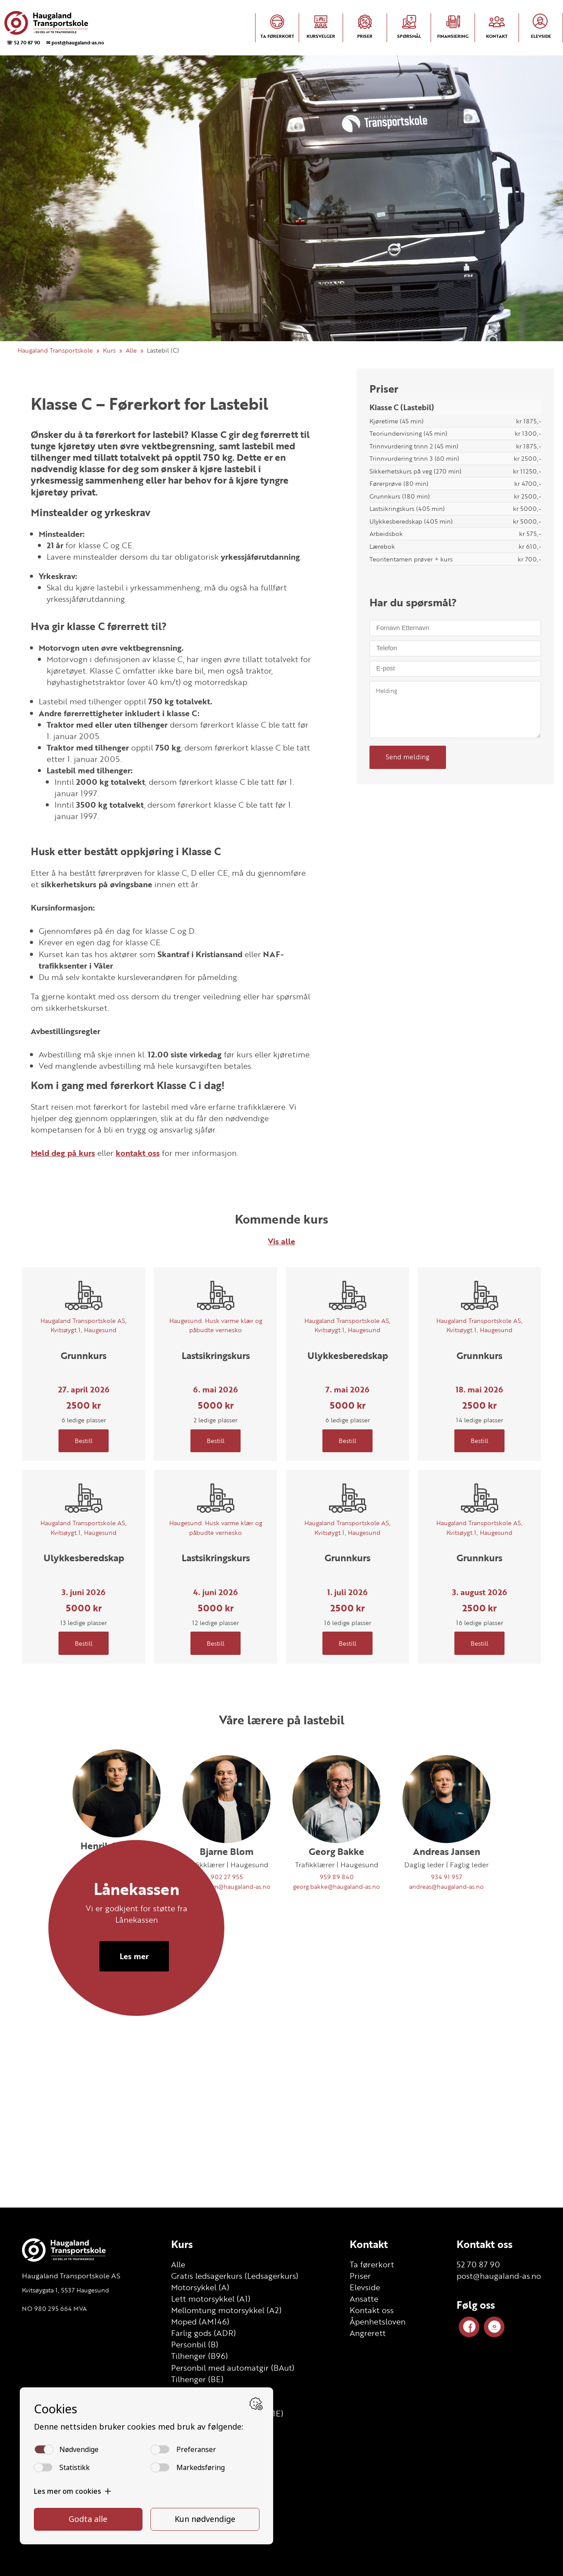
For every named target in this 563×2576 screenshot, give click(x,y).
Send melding (407, 757)
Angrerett (368, 2333)
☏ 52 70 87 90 (23, 42)
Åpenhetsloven (378, 2321)
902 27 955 (227, 1876)
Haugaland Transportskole (55, 350)
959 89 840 (337, 1876)
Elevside (365, 2287)
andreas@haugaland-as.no (446, 1886)
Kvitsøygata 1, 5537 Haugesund (65, 2290)
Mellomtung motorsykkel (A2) (226, 2310)
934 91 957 (446, 1876)
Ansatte (364, 2298)
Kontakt (369, 2244)
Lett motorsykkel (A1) (210, 2298)
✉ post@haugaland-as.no (75, 42)
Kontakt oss (372, 2310)
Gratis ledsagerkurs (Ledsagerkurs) (234, 2275)
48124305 (116, 1882)
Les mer (134, 2088)
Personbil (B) (194, 2344)
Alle (131, 350)
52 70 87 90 (478, 2264)
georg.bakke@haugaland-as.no (336, 1886)
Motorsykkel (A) (200, 2287)
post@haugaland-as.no (499, 2275)
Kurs (109, 350)
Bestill (83, 1440)
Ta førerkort (372, 2264)
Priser (360, 2275)
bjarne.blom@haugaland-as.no (227, 1886)
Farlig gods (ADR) (203, 2333)
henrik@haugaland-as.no (116, 1892)
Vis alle (281, 1241)
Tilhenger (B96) (199, 2356)
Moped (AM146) (200, 2321)
